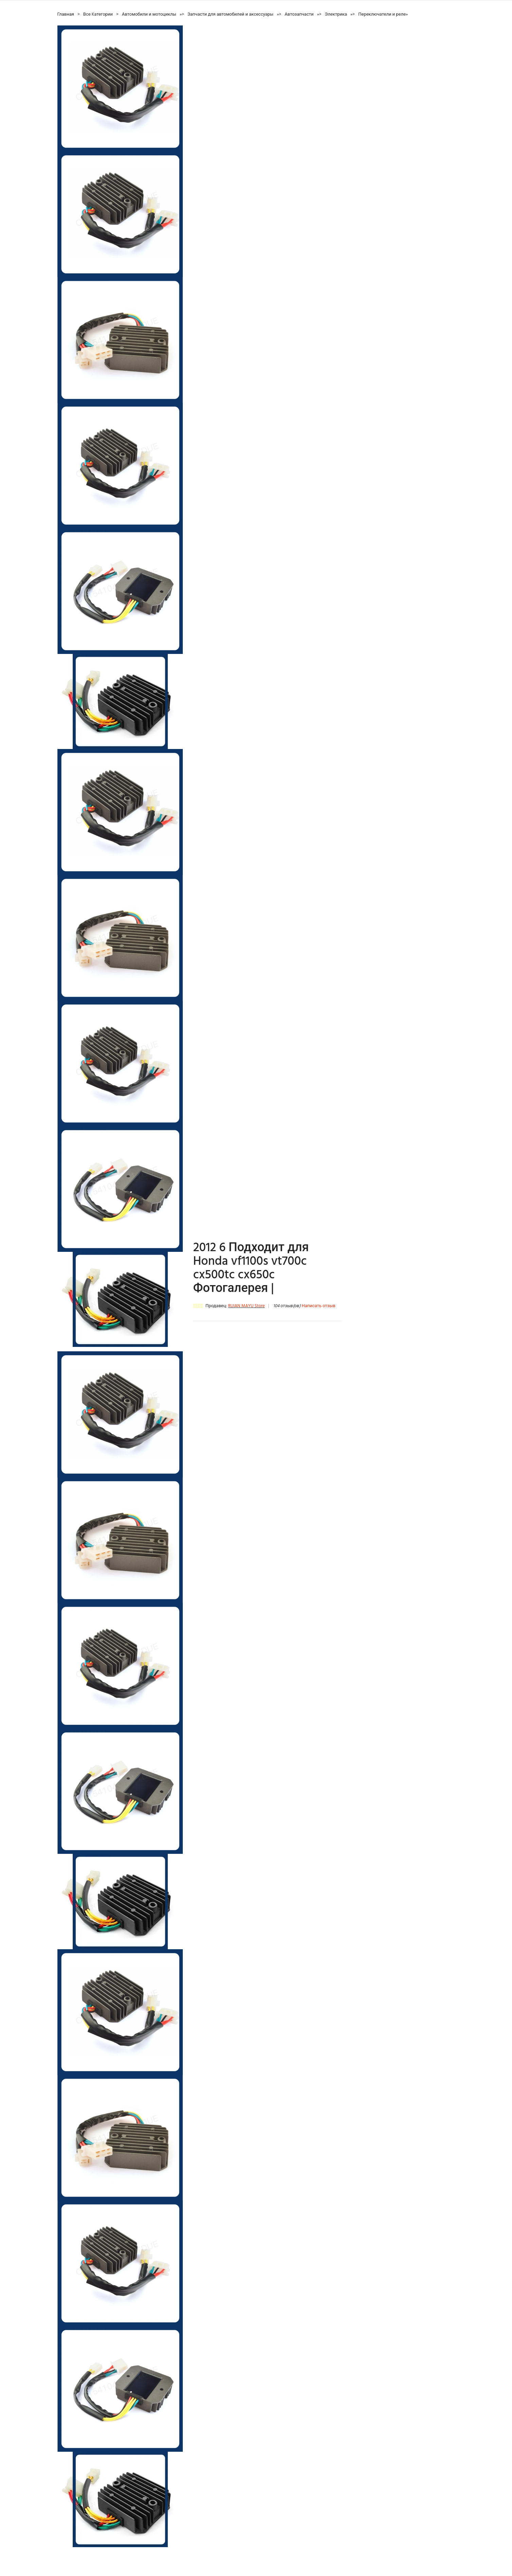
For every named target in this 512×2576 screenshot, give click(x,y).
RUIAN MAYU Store (246, 1306)
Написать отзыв (318, 1306)
